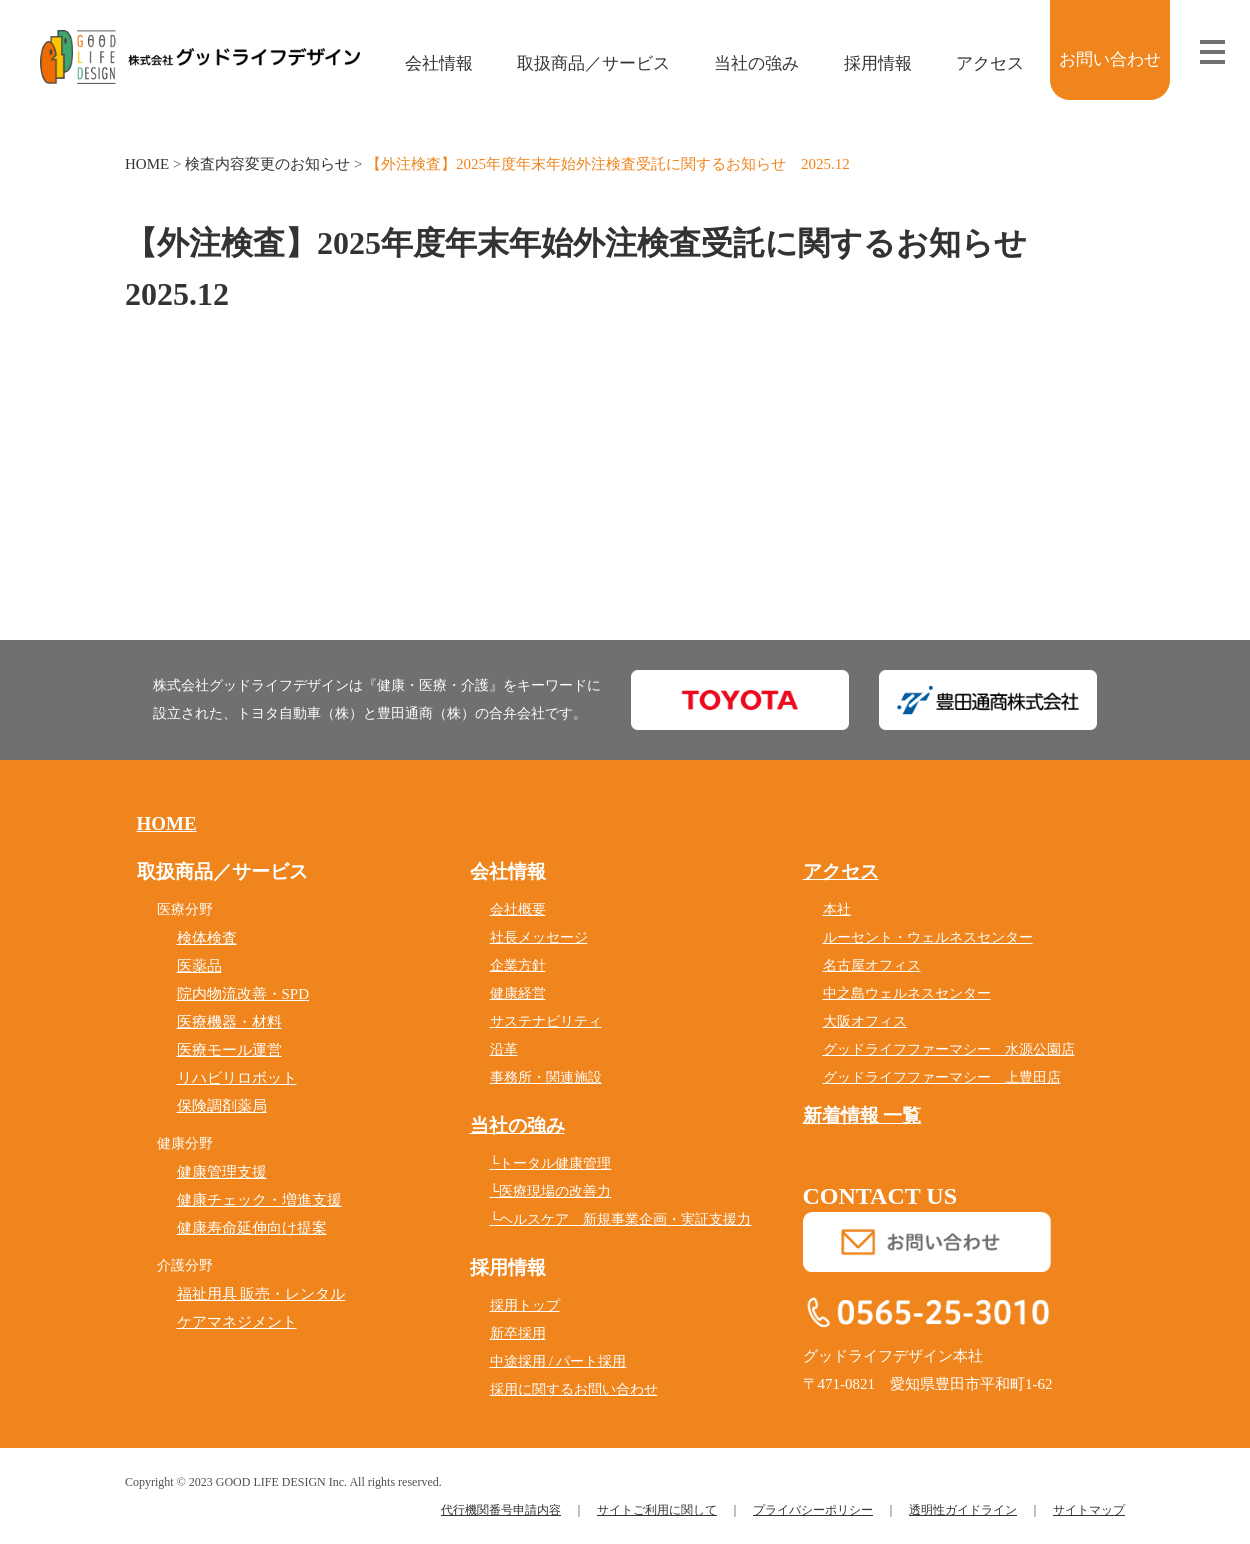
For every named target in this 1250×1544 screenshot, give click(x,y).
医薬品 (199, 966)
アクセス (975, 63)
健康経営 (518, 993)
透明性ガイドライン (963, 1510)
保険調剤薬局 (222, 1106)
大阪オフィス (865, 1021)
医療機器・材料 (229, 1022)
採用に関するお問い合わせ (574, 1389)
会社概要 (518, 909)
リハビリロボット (237, 1078)
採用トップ (525, 1305)
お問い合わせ (1110, 59)
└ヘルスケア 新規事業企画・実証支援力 (621, 1219)
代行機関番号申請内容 (501, 1510)
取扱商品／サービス (580, 63)
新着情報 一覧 (862, 1115)
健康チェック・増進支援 (259, 1200)
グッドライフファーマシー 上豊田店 (942, 1077)
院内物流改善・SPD (243, 994)
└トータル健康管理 (551, 1163)
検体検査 (207, 938)
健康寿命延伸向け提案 (252, 1228)
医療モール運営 (229, 1050)
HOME (147, 164)
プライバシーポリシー (813, 1510)
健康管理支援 (222, 1172)
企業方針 (518, 965)
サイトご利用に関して (657, 1510)
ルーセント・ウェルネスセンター (928, 937)
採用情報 (863, 63)
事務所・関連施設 (546, 1077)
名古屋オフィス (872, 965)
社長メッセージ (539, 937)
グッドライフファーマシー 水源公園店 (949, 1049)
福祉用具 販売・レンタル (261, 1294)
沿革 (504, 1049)
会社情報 (424, 63)
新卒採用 (518, 1333)
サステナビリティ (546, 1021)
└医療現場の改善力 (551, 1191)
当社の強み (743, 63)
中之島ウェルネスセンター (907, 993)
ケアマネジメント (237, 1322)
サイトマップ (1089, 1510)
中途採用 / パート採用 (558, 1361)
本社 (837, 909)
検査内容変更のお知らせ (267, 164)
